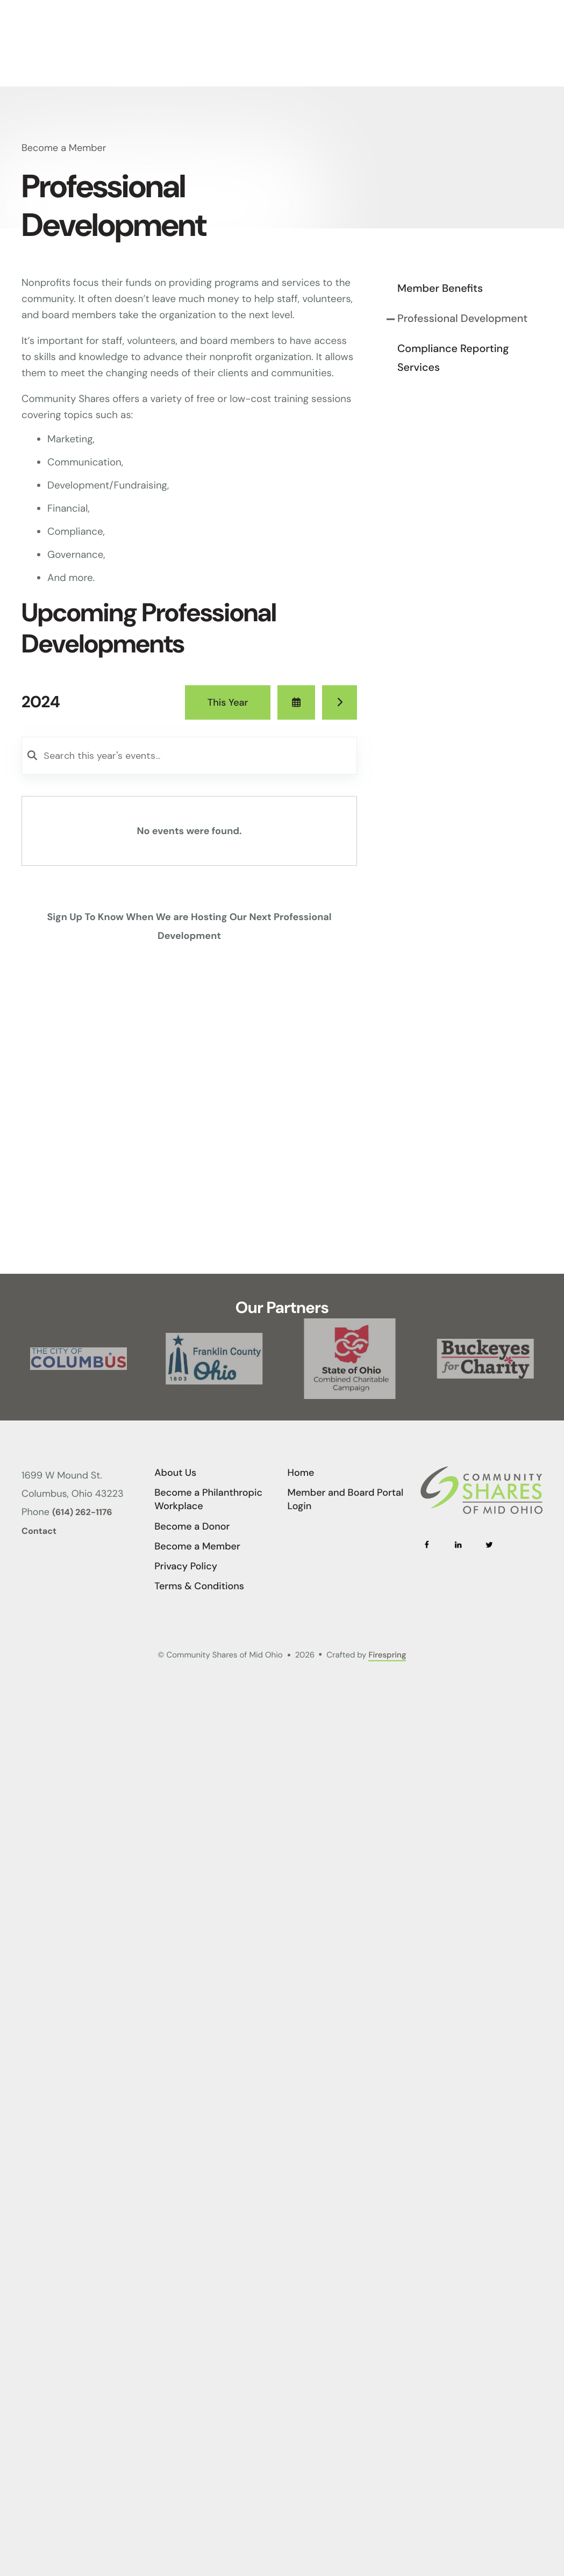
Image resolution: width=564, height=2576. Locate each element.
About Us (175, 1472)
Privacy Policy (185, 1566)
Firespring (387, 1654)
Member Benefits (440, 289)
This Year (228, 702)
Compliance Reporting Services (453, 358)
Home (301, 1472)
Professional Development (462, 319)
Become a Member (197, 1546)
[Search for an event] (189, 755)
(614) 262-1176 (82, 1512)
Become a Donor (192, 1526)
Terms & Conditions (199, 1586)
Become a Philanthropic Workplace (208, 1499)
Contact (39, 1531)
